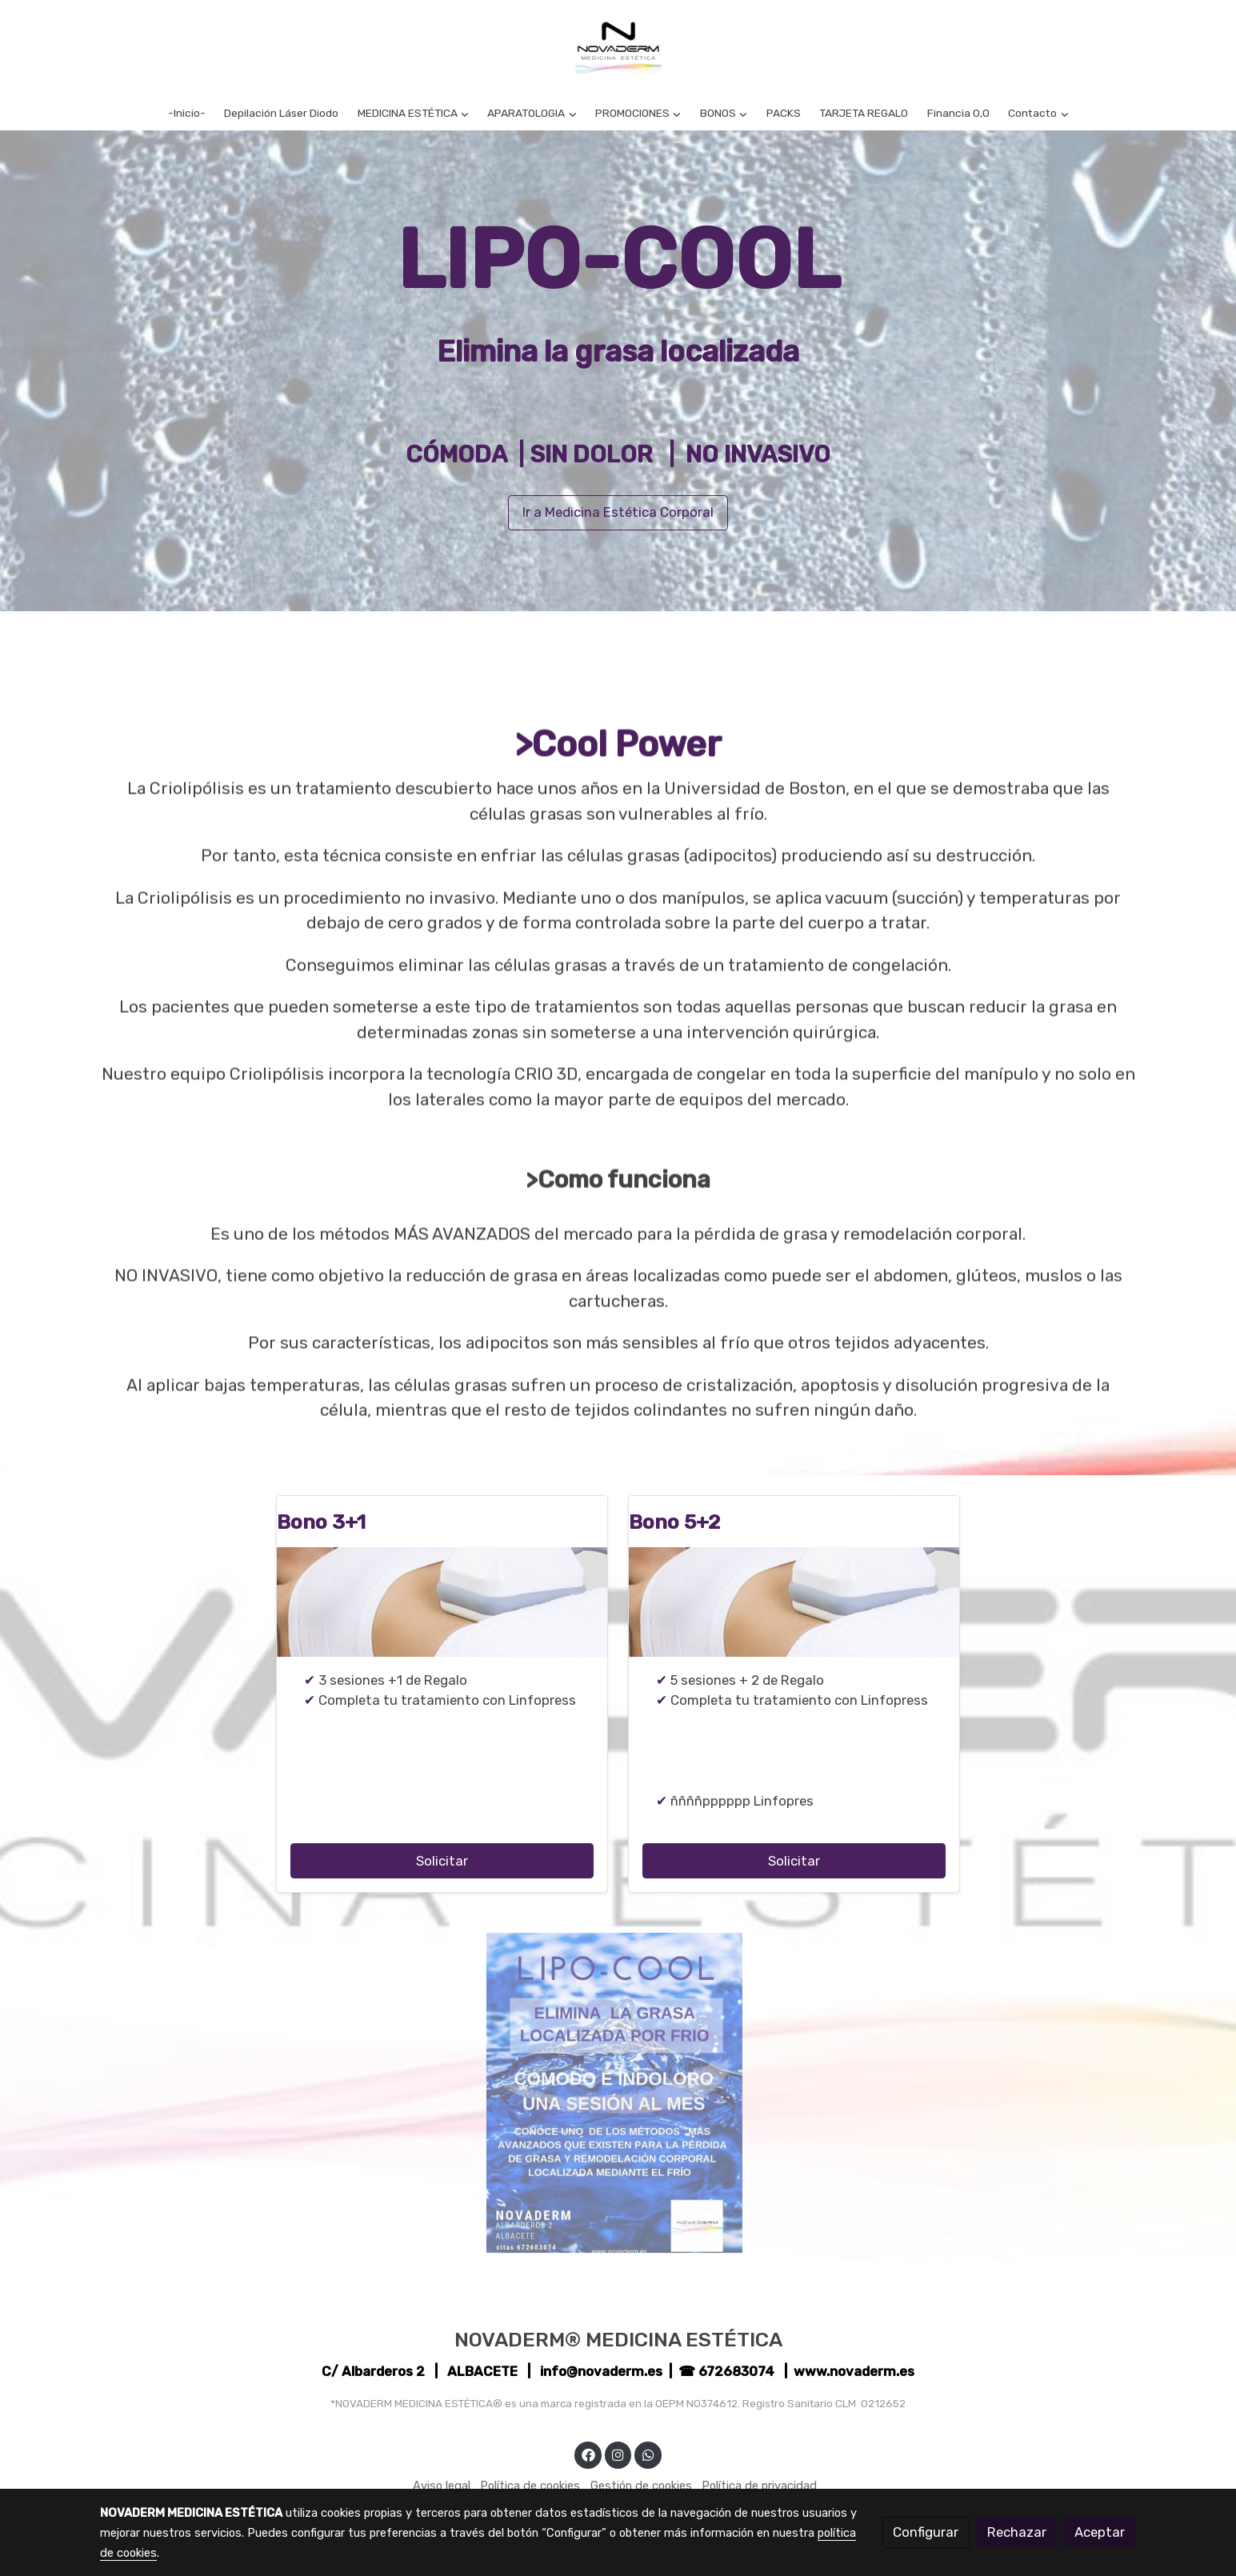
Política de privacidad (759, 2485)
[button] (413, 113)
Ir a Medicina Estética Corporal (618, 512)
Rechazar (1016, 2532)
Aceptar (1099, 2532)
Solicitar (442, 1861)
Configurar (925, 2532)
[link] (617, 48)
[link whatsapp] (648, 2454)
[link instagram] (618, 2454)
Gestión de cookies (641, 2485)
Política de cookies (530, 2485)
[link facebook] (588, 2454)
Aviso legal (441, 2485)
